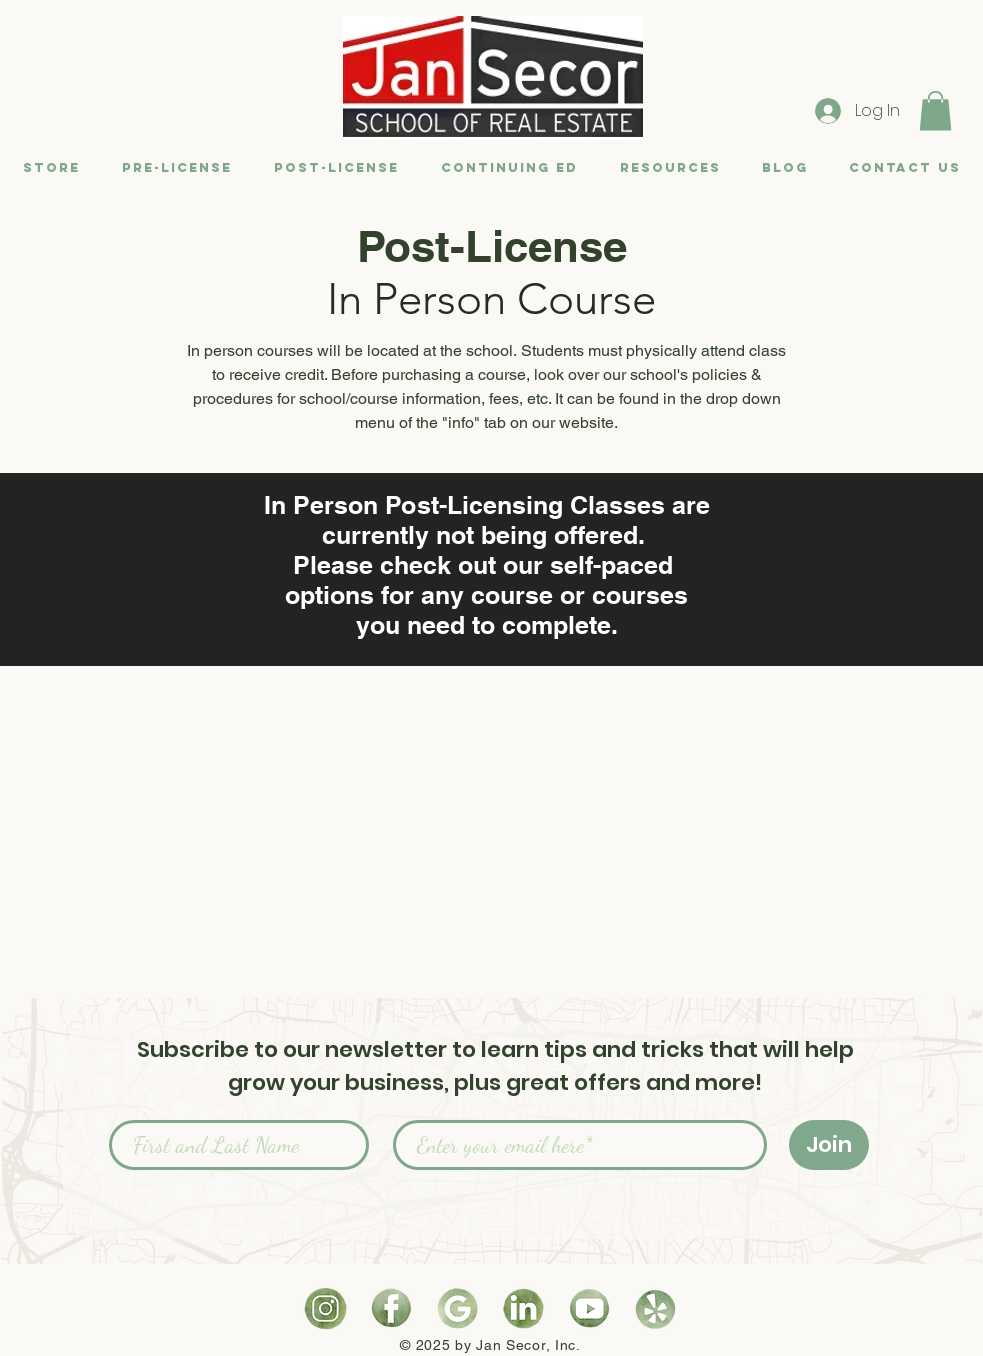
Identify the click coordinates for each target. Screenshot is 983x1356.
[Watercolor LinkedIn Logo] (523, 1308)
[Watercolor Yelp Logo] (655, 1308)
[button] (935, 110)
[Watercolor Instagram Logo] (325, 1308)
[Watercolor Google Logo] (457, 1308)
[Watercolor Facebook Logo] (391, 1308)
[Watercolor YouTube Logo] (589, 1308)
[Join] (829, 1145)
